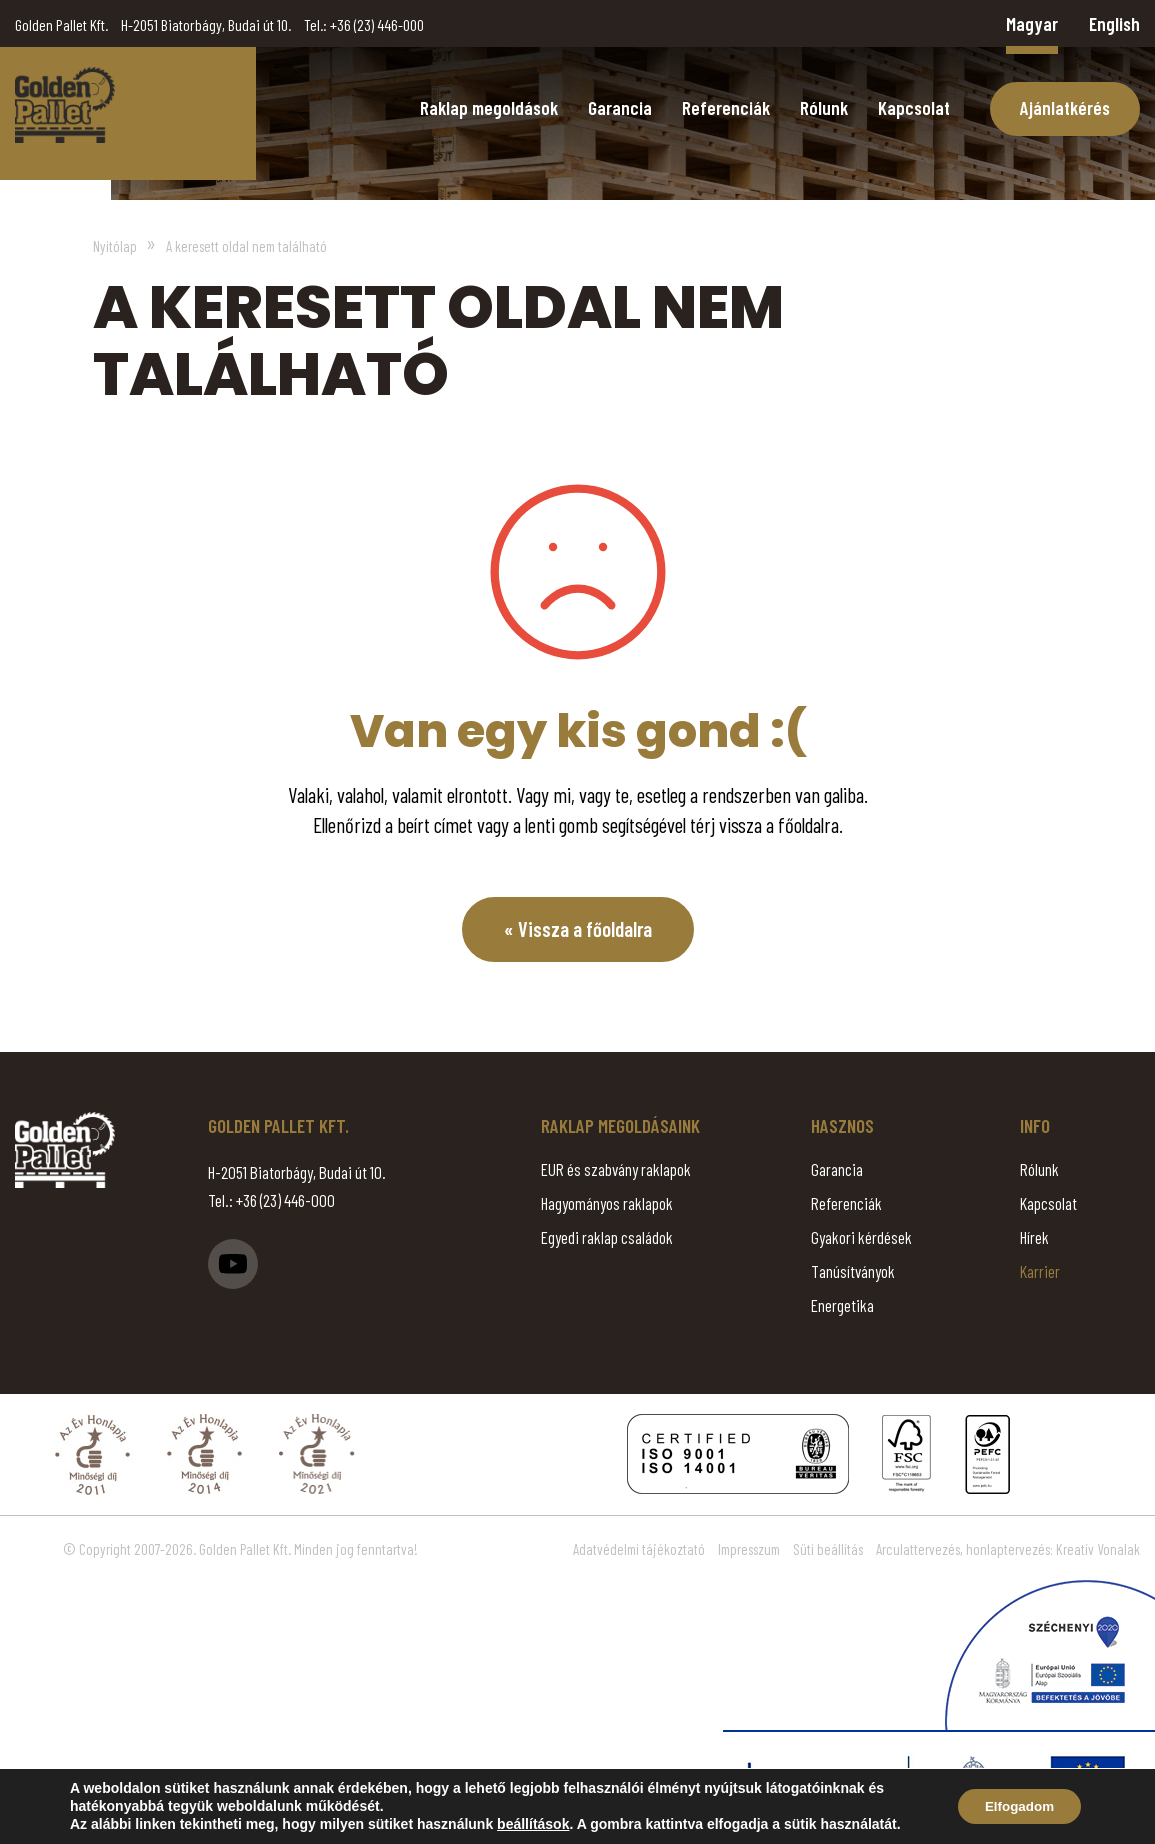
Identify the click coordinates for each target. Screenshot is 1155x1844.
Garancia (620, 107)
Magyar (1032, 23)
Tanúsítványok (853, 1272)
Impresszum (749, 1550)
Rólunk (824, 107)
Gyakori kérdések (861, 1238)
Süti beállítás (828, 1550)
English (1114, 23)
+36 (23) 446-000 (377, 24)
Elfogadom (1015, 1807)
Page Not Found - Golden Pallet (65, 105)
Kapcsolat (914, 107)
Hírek (1034, 1238)
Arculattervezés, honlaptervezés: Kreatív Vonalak (1008, 1550)
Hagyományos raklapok (607, 1204)
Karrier (1040, 1272)
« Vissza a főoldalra (577, 929)
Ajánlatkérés (1065, 107)
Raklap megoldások (489, 107)
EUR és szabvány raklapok (616, 1170)
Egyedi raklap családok (607, 1238)
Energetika (842, 1306)
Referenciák (726, 107)
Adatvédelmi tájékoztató (639, 1550)
